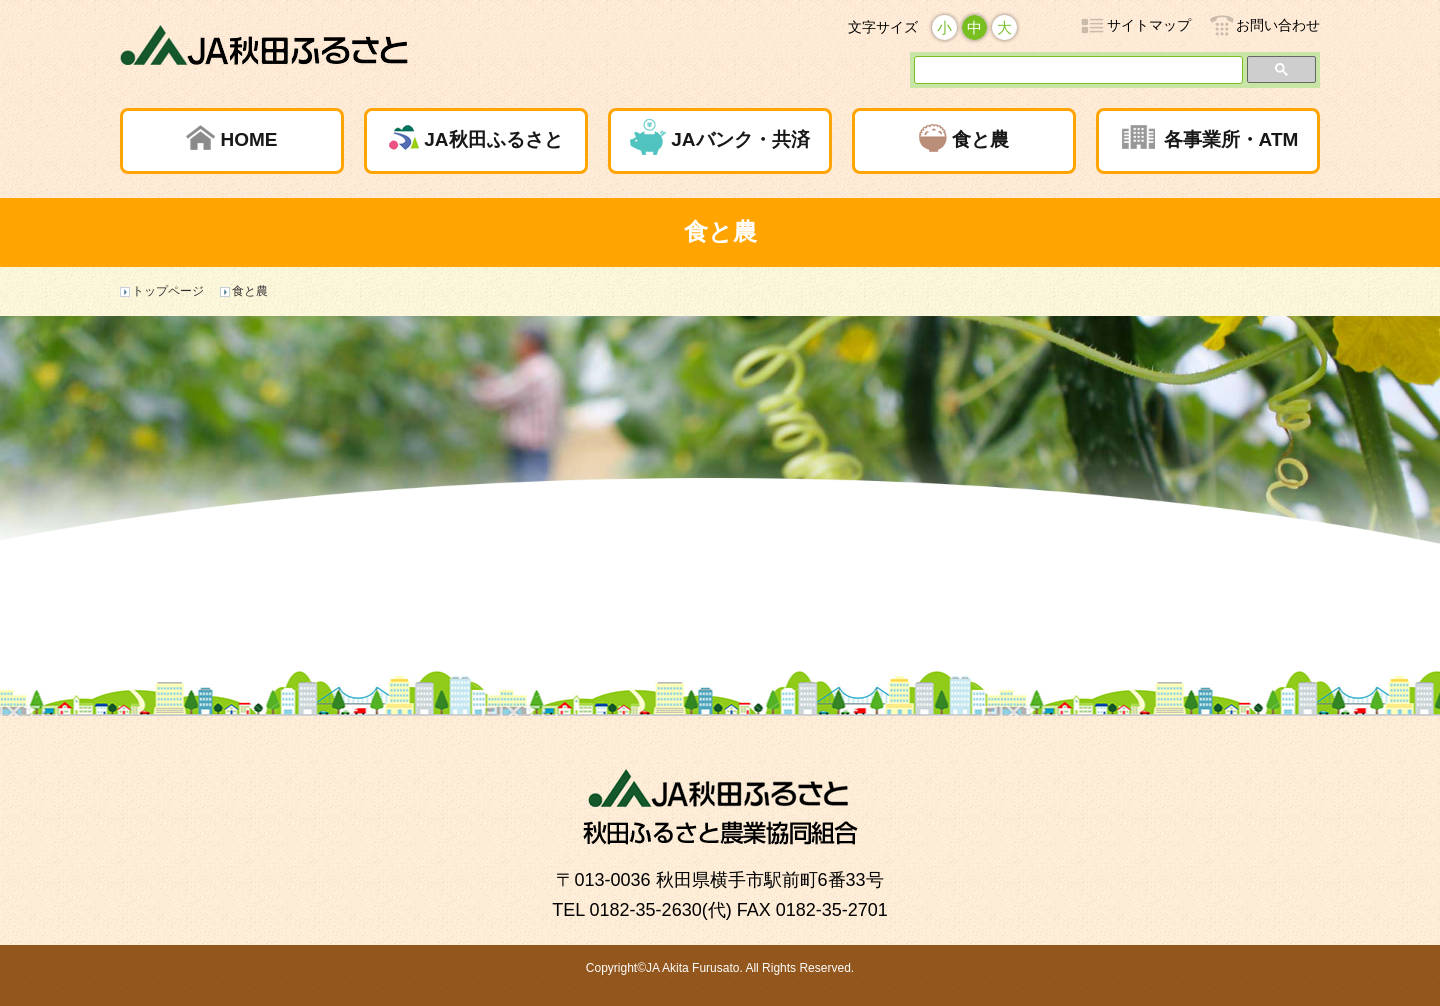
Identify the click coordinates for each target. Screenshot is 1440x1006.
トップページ (168, 291)
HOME (248, 139)
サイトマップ (1149, 25)
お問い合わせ (1278, 25)
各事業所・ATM (1231, 139)
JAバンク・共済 (740, 139)
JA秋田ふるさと (493, 139)
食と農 (980, 139)
